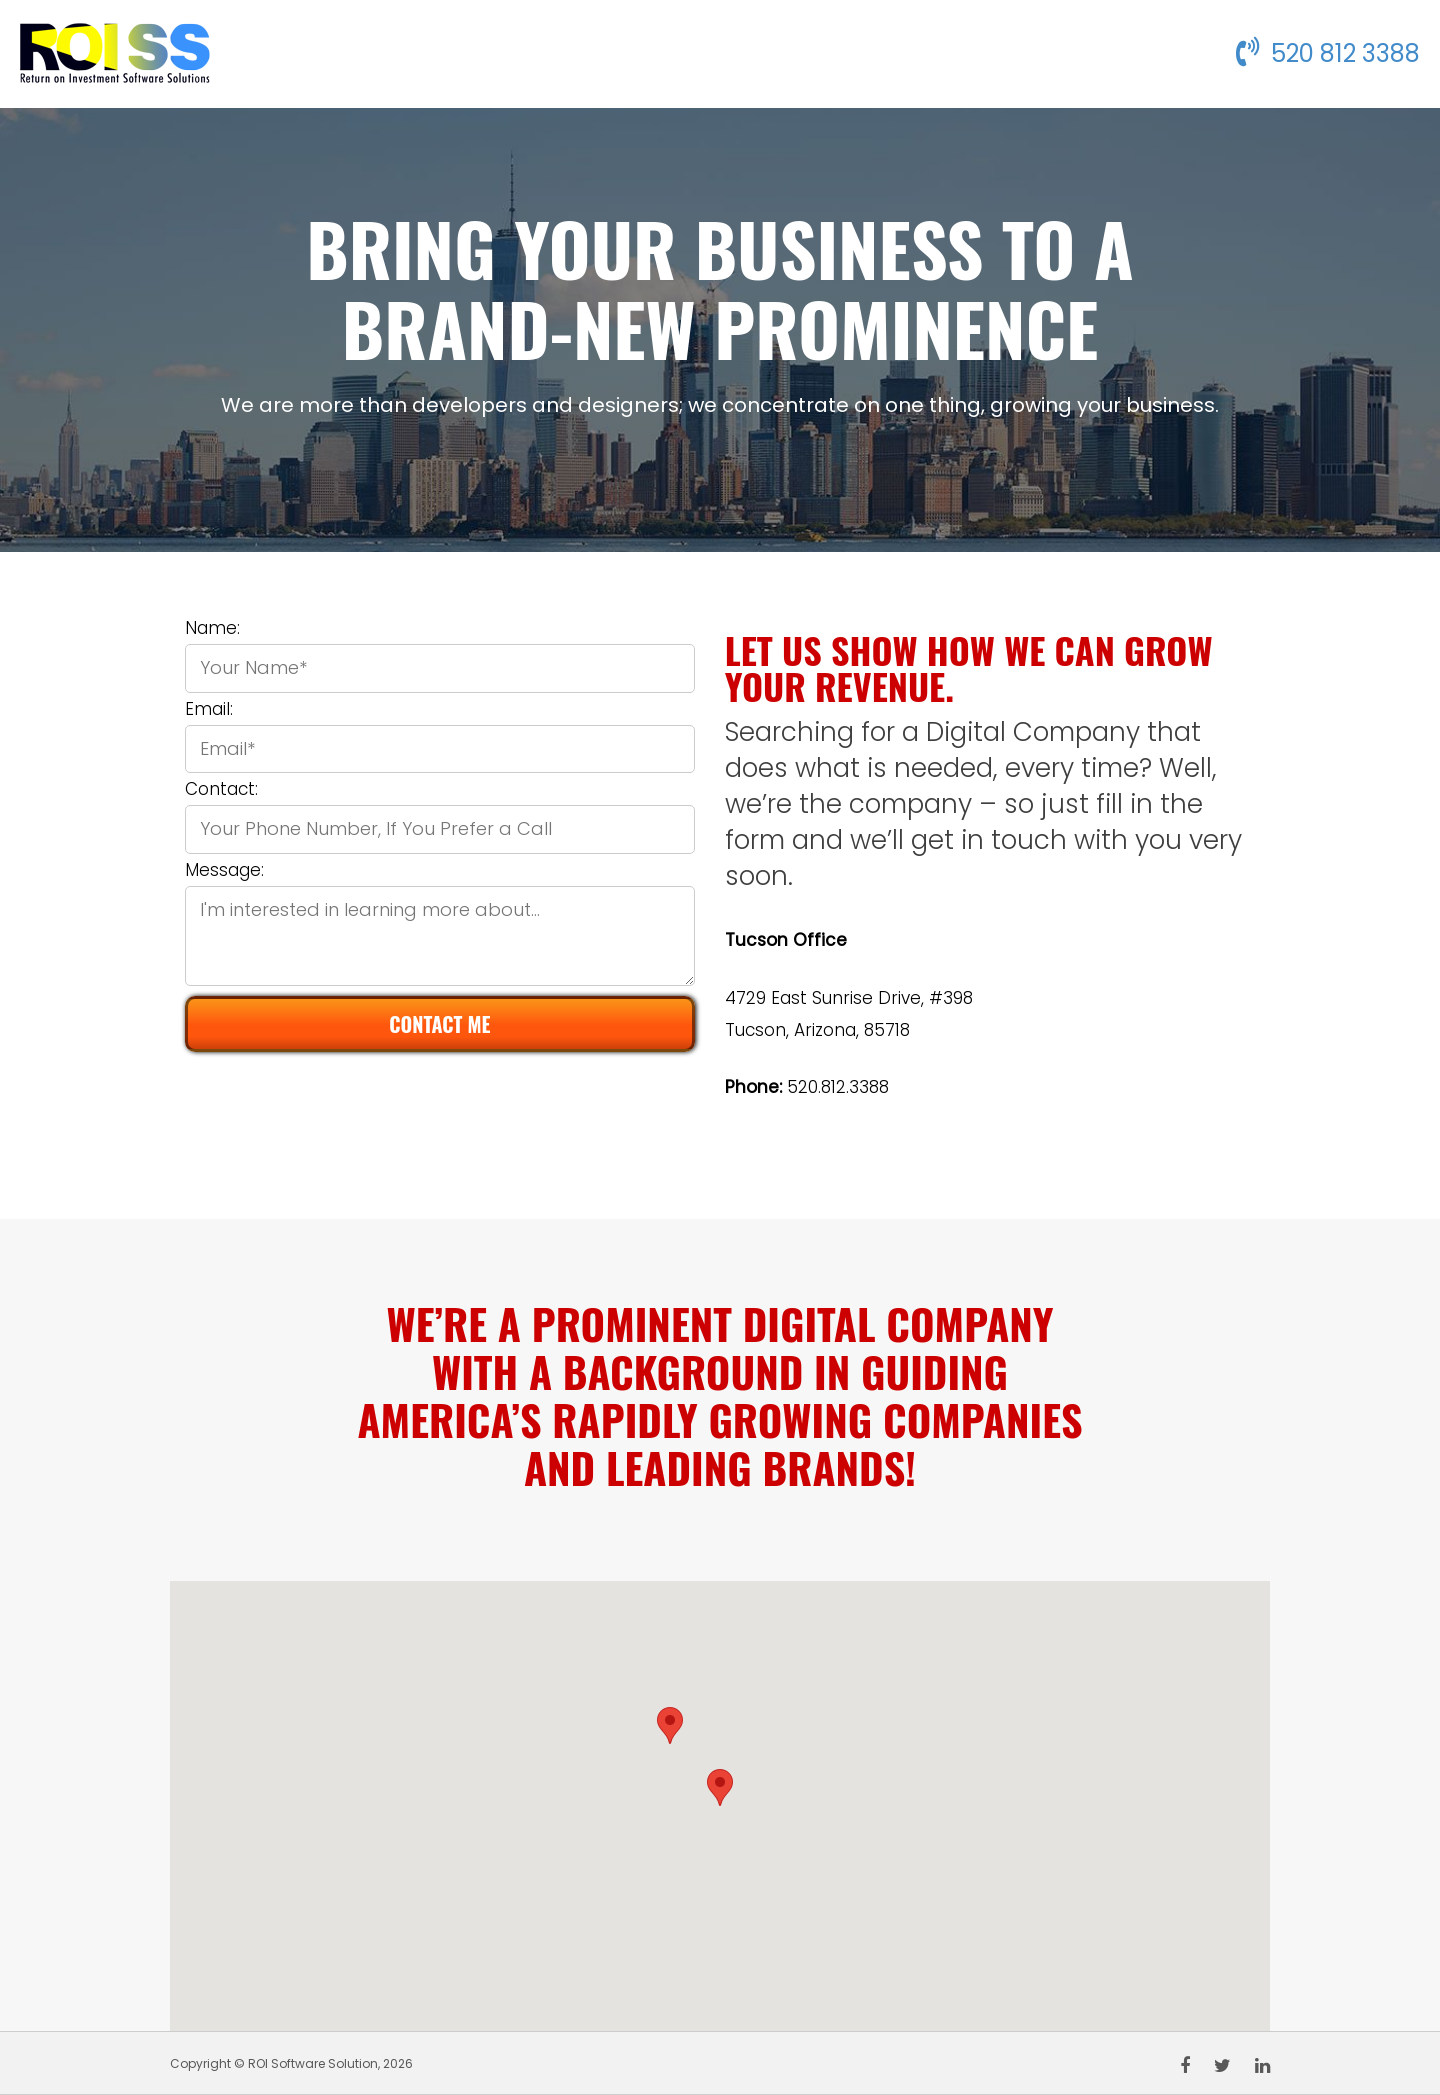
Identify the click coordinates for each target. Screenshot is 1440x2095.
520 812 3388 (1328, 53)
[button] (720, 1787)
